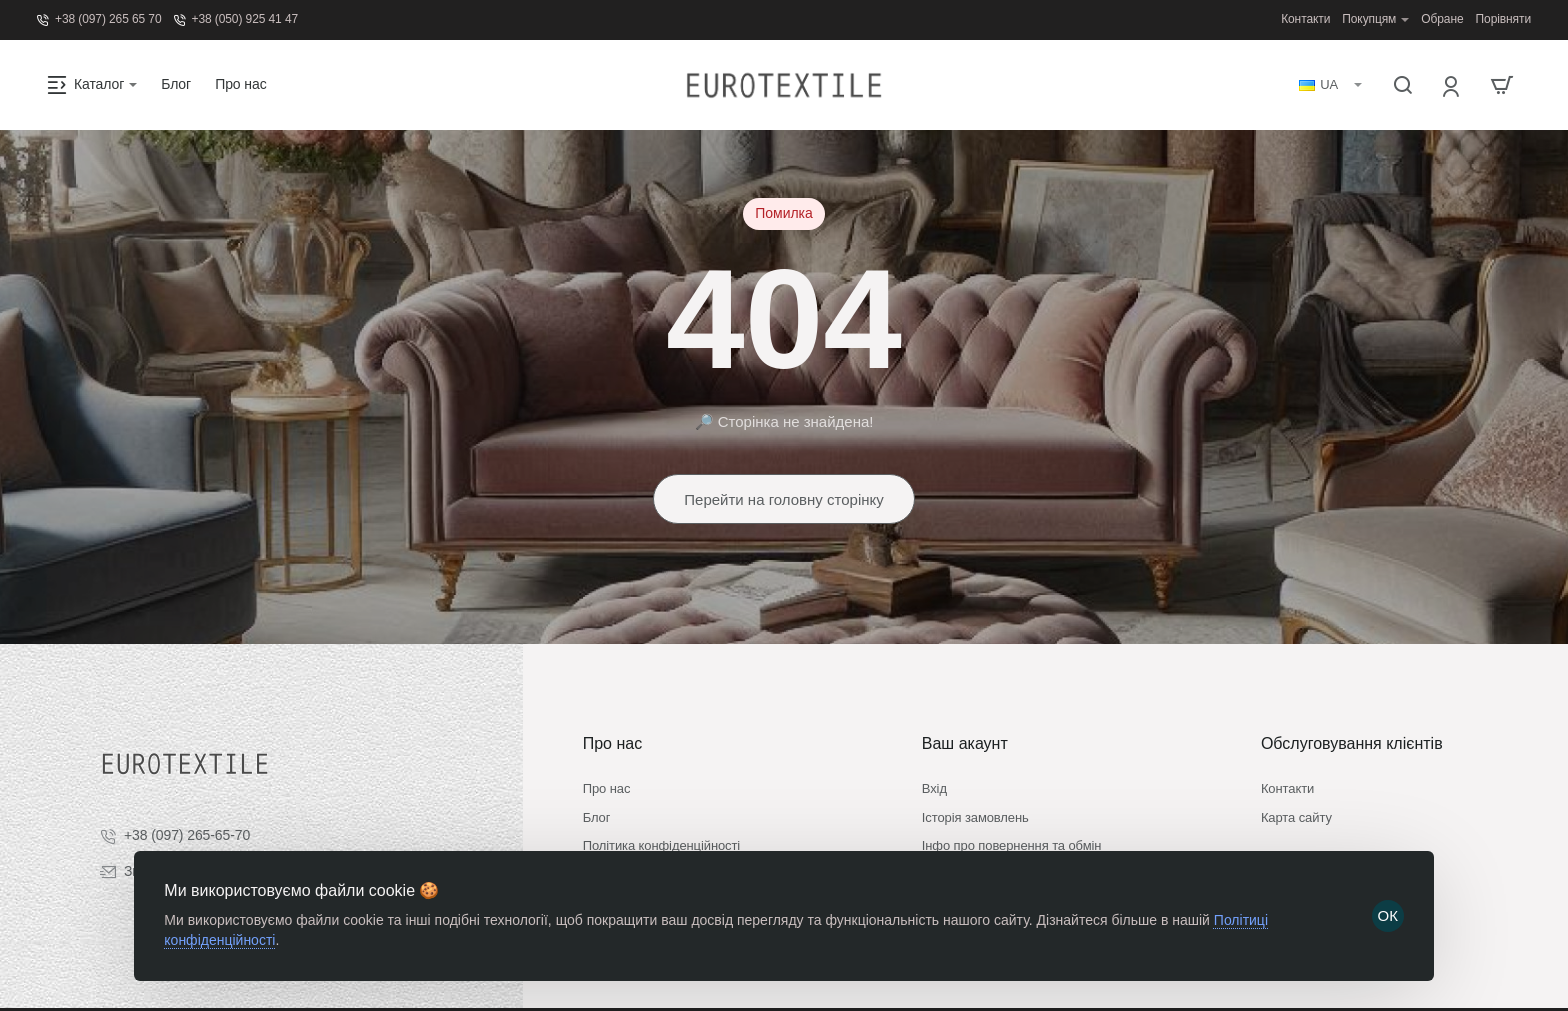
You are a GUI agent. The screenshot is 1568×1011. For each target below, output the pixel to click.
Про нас (612, 705)
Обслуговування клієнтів (1352, 705)
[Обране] (1442, 19)
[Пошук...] (1403, 85)
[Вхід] (1452, 85)
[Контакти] (1305, 19)
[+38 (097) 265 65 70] (99, 19)
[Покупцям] (1375, 19)
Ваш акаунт (965, 705)
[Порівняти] (1503, 19)
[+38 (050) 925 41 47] (236, 19)
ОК (1386, 912)
